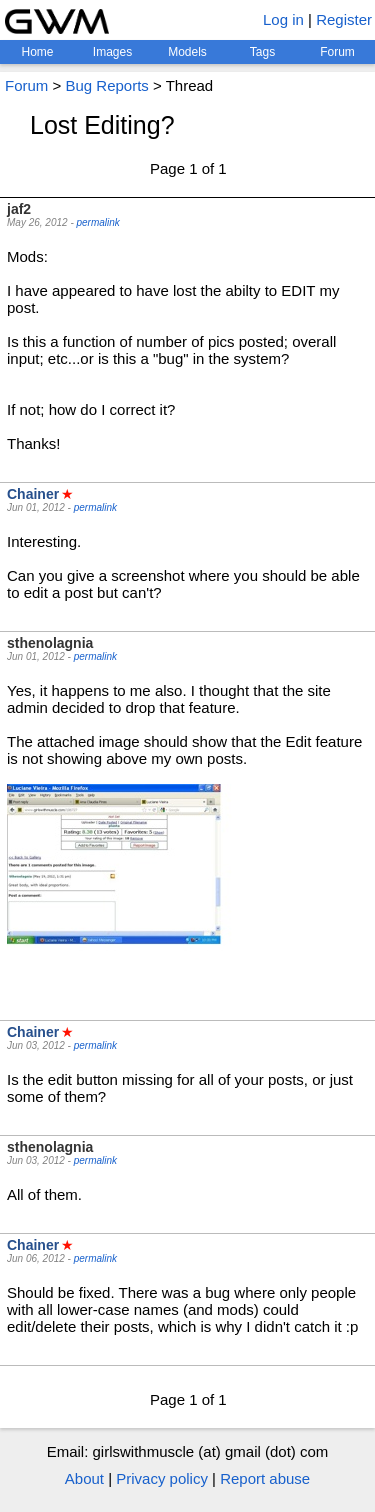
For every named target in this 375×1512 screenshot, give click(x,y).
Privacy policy (162, 1478)
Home (37, 52)
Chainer (33, 494)
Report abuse (265, 1478)
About (84, 1478)
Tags (262, 52)
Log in (283, 19)
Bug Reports (106, 85)
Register (344, 19)
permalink (98, 222)
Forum (337, 52)
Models (187, 52)
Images (112, 52)
